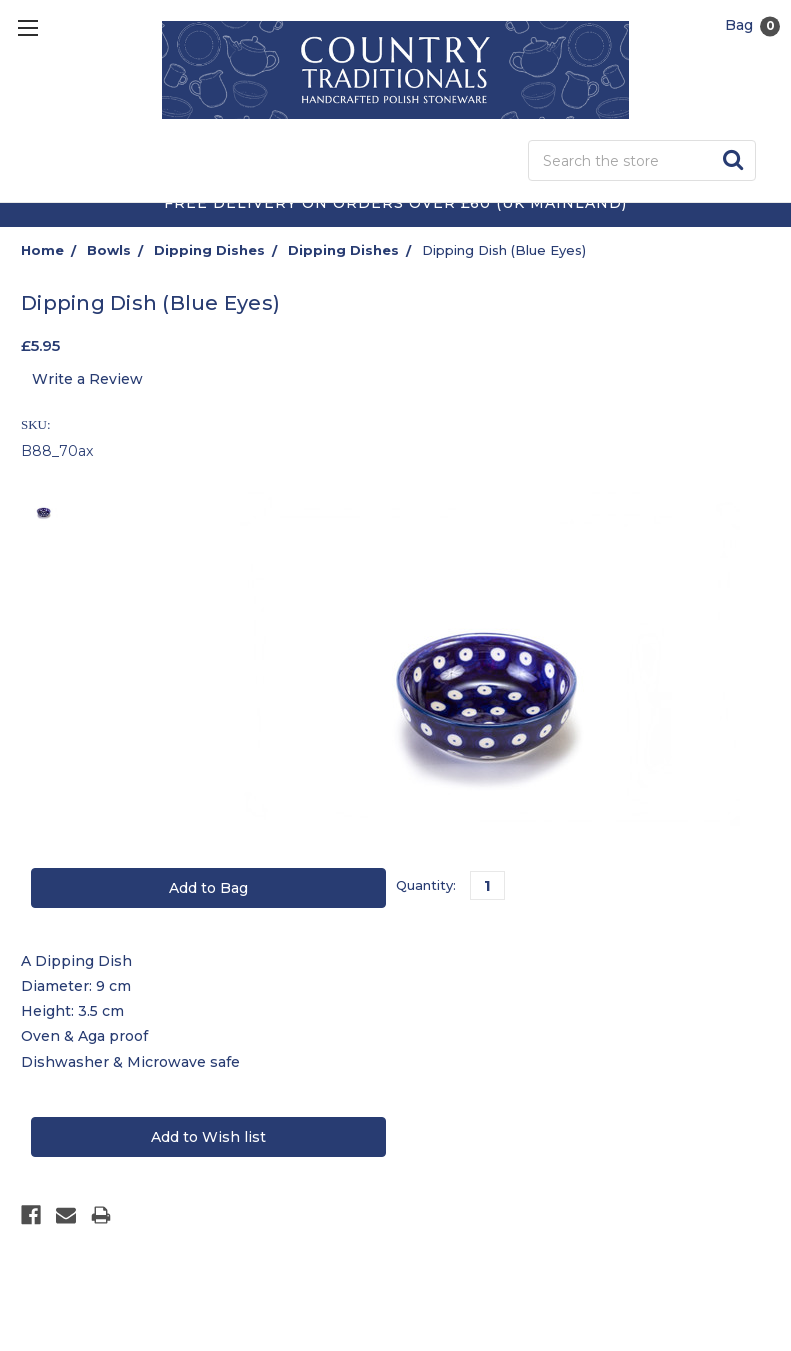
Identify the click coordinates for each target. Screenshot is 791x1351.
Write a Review (87, 379)
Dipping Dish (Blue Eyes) (504, 250)
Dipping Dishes (209, 250)
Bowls (109, 250)
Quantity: (426, 885)
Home (42, 250)
